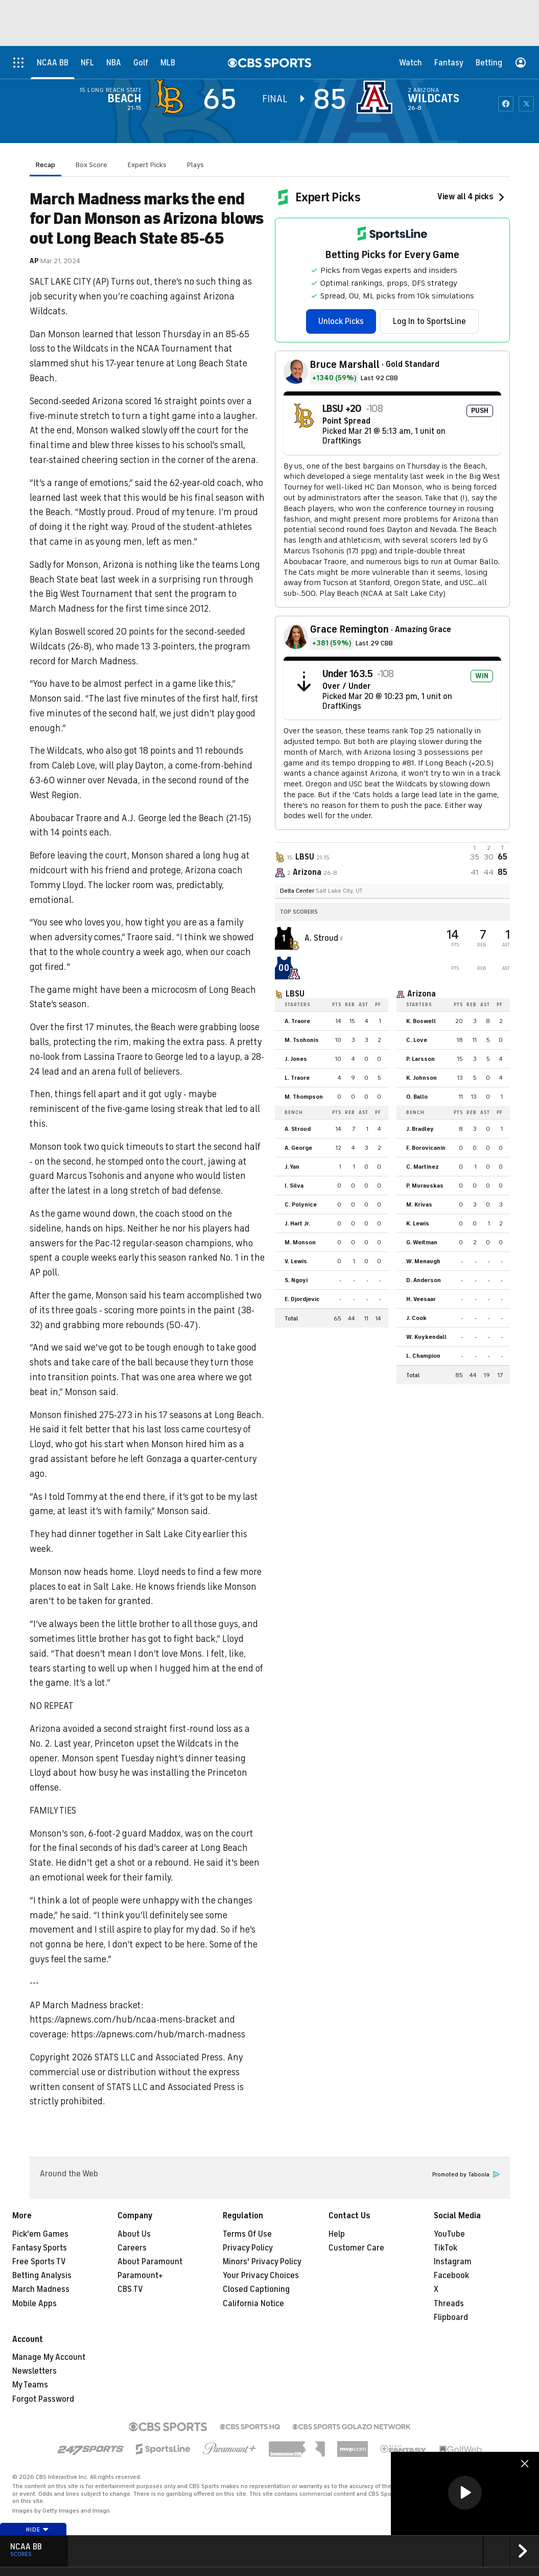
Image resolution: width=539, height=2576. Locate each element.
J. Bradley (420, 1129)
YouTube (449, 2234)
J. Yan (292, 1167)
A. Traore (297, 1021)
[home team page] (377, 97)
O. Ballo (417, 1097)
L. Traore (297, 1078)
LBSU (295, 994)
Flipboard (451, 2317)
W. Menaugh (423, 1261)
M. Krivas (419, 1204)
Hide (37, 2529)
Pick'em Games (40, 2234)
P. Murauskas (424, 1185)
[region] (465, 2493)
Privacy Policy (248, 2248)
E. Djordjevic (302, 1299)
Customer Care (356, 2248)
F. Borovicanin (426, 1148)
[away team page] (172, 97)
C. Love (416, 1040)
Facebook (451, 2275)
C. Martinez (422, 1167)
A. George (298, 1148)
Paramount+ (140, 2275)
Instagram (453, 2262)
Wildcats (433, 98)
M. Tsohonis (302, 1040)
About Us (134, 2234)
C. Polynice (301, 1204)
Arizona (426, 90)
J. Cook (416, 1318)
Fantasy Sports (39, 2248)
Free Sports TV (39, 2262)
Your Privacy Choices (261, 2275)
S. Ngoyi (296, 1280)
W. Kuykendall (426, 1337)
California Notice (253, 2304)
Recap (45, 164)
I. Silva (294, 1185)
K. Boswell (421, 1021)
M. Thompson (304, 1097)
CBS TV (130, 2289)
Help (337, 2234)
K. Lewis (417, 1223)
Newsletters (34, 2371)
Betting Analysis (42, 2275)
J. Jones (296, 1059)
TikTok (445, 2248)
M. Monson (300, 1242)
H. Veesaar (421, 1299)
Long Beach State (114, 90)
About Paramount (150, 2262)
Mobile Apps (34, 2304)
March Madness (40, 2289)
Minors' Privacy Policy (262, 2262)
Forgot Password (43, 2399)
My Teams (30, 2385)
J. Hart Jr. (297, 1223)
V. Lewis (296, 1261)
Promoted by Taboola (466, 2174)
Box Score (91, 164)
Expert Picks (147, 164)
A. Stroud (322, 938)
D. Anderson (423, 1280)
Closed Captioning (256, 2289)
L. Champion (423, 1356)
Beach (124, 98)
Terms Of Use (247, 2234)
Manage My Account (48, 2357)
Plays (195, 164)
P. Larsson (420, 1059)
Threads (449, 2304)
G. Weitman (421, 1242)
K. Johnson (421, 1078)
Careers (132, 2248)
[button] (465, 2493)
